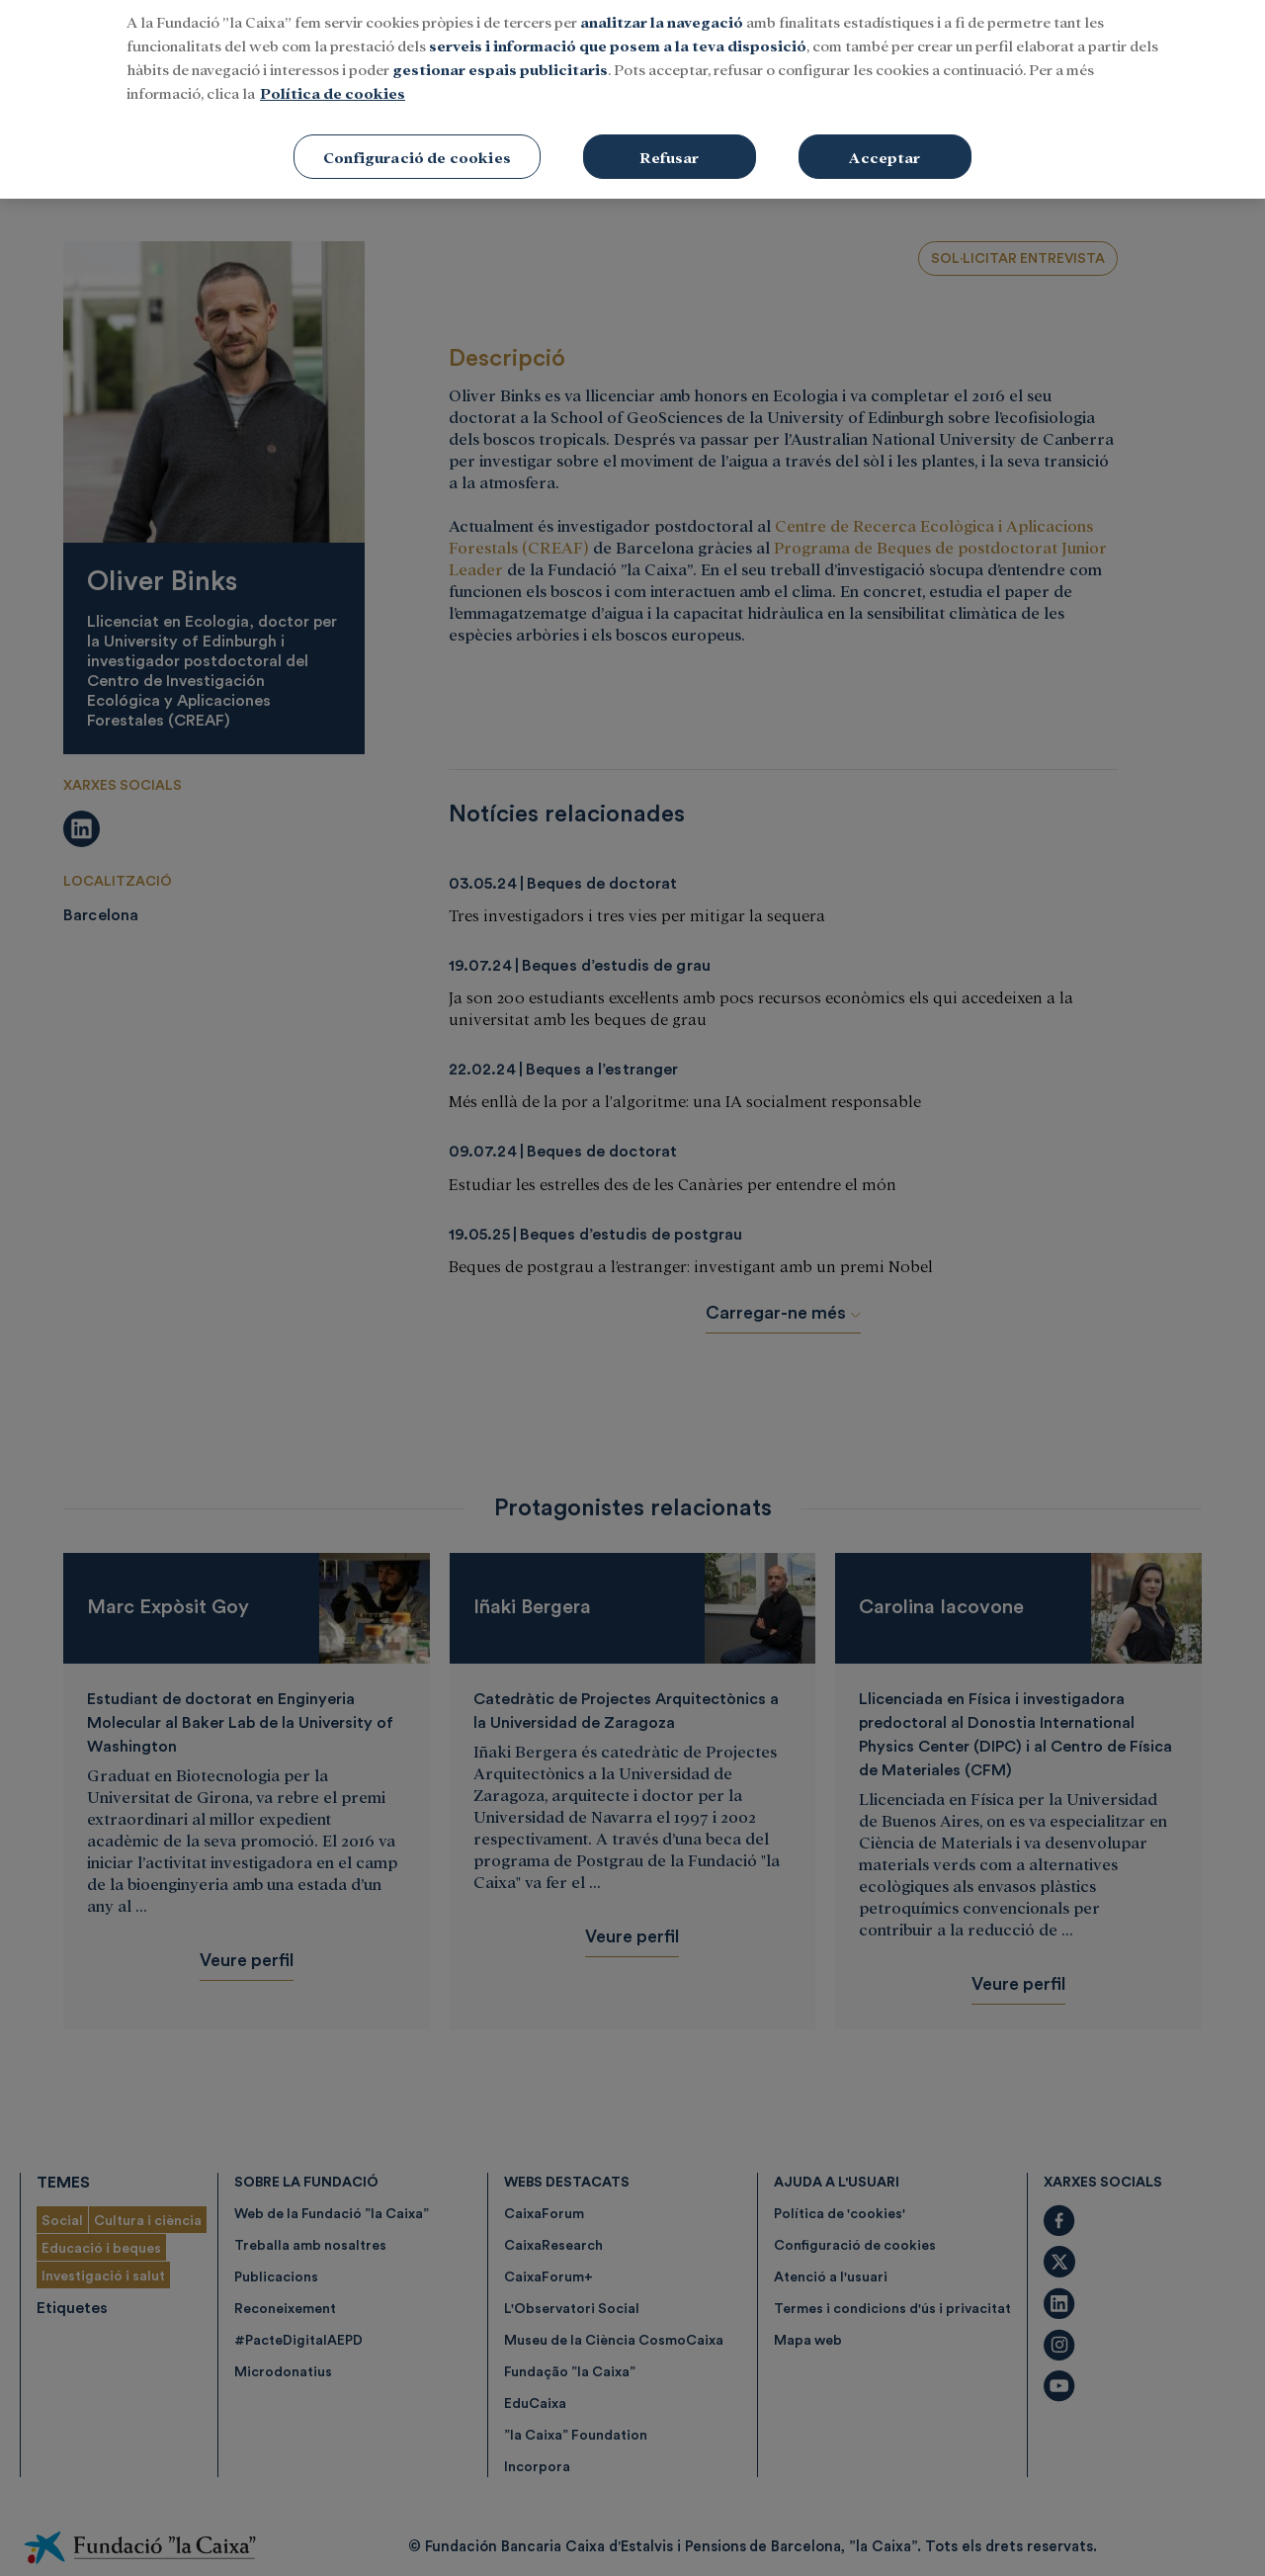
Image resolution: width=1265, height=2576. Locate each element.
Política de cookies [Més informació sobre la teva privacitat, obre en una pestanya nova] (332, 61)
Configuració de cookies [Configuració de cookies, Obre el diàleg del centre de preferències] (417, 126)
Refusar (669, 126)
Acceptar (884, 126)
